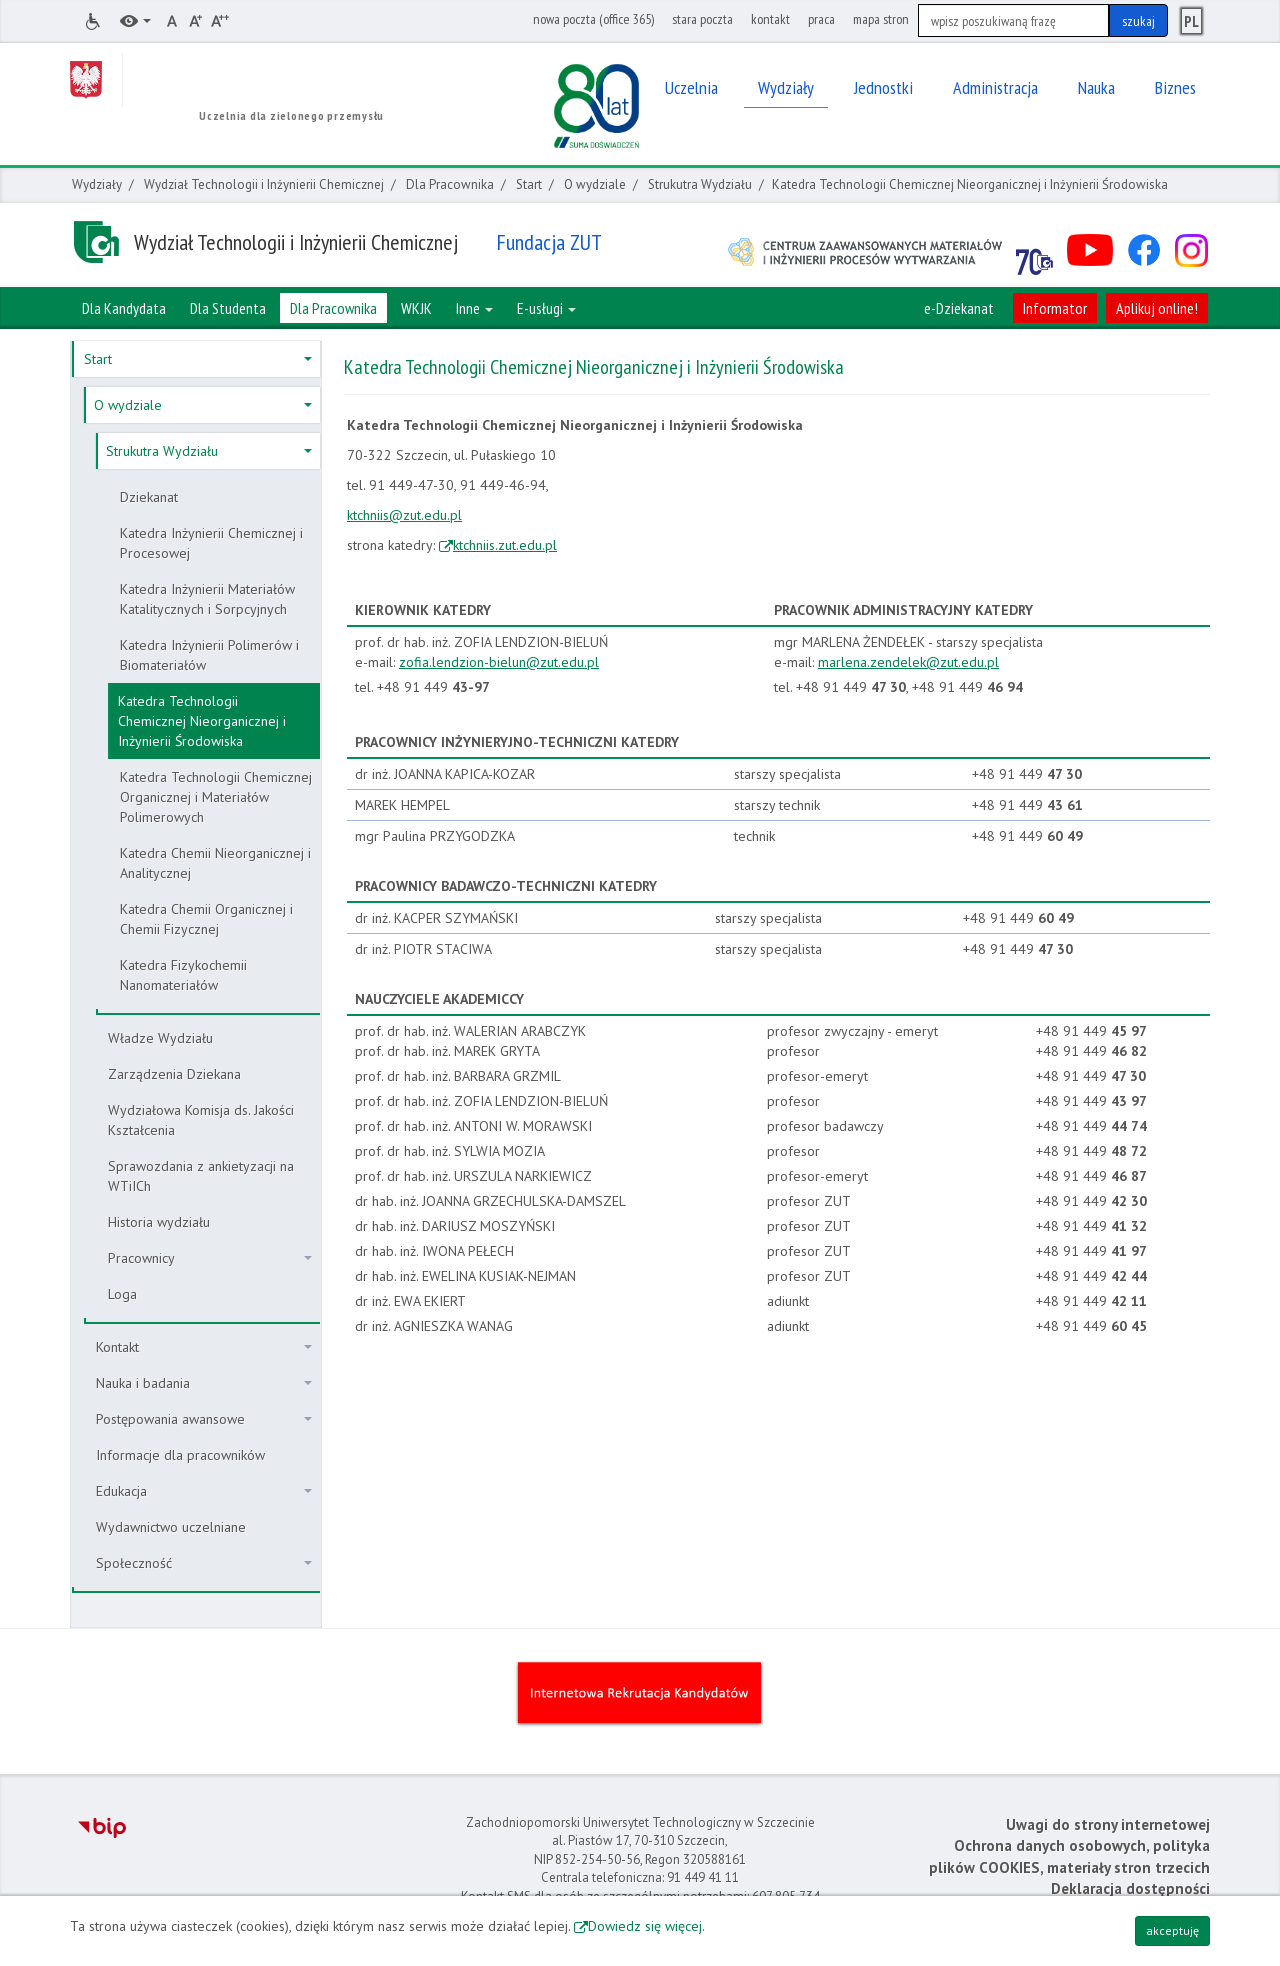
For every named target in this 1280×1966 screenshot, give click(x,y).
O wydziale (595, 184)
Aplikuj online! (1157, 308)
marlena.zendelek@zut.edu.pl (908, 662)
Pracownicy (210, 1258)
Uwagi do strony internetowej (1108, 1824)
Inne (474, 308)
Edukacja (204, 1491)
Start (529, 184)
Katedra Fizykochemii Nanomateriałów (183, 975)
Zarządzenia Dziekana (174, 1074)
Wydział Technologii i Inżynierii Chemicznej (264, 184)
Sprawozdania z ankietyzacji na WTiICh (201, 1176)
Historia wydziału (159, 1222)
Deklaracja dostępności (1130, 1888)
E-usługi (546, 308)
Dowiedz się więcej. (646, 1926)
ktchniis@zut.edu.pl (404, 515)
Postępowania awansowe (204, 1419)
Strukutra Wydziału (700, 184)
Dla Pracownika (450, 184)
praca (821, 19)
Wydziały (97, 184)
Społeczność (204, 1563)
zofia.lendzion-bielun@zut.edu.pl (499, 662)
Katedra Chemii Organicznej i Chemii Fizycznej (206, 919)
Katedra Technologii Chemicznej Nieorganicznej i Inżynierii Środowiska (202, 721)
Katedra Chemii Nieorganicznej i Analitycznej (215, 863)
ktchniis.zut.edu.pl (505, 545)
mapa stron (881, 19)
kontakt (770, 19)
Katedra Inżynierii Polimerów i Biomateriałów (209, 655)
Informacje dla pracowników (180, 1455)
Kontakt (204, 1347)
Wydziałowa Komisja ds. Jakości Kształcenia (201, 1120)
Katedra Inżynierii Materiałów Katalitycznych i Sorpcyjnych (207, 599)
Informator (1055, 308)
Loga (122, 1294)
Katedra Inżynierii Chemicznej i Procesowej (211, 543)
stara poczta (702, 19)
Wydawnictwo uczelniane (171, 1527)
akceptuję (1172, 1930)
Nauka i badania (204, 1383)
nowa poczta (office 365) (593, 19)
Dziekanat (149, 497)
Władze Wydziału (160, 1038)
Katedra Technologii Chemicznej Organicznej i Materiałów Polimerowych (216, 797)
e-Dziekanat (959, 308)
